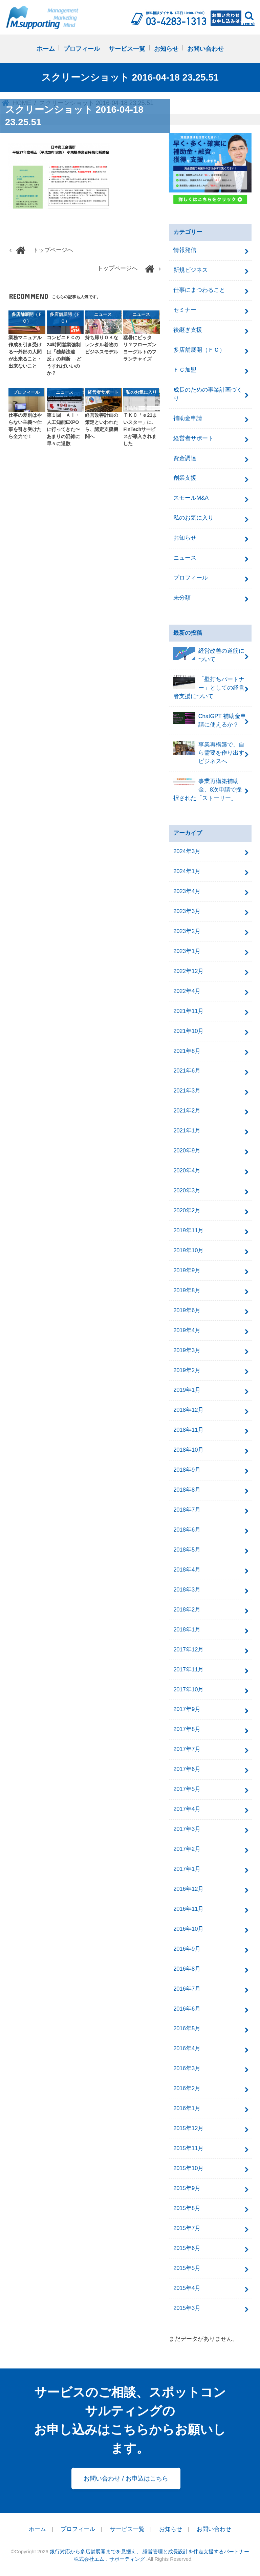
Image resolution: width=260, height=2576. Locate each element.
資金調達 (184, 458)
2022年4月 (186, 991)
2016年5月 (186, 2028)
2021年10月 (188, 1031)
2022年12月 (188, 971)
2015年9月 (186, 2188)
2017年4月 (186, 1809)
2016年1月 (186, 2108)
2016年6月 (186, 2009)
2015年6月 (186, 2248)
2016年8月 (186, 1969)
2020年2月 (186, 1210)
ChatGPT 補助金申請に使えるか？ (209, 720)
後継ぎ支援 (187, 330)
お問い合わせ (205, 48)
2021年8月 (186, 1051)
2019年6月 (186, 1310)
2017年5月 (186, 1789)
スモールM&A (191, 498)
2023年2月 (186, 931)
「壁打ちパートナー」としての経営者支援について (208, 687)
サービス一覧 (127, 48)
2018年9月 (186, 1470)
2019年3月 (186, 1350)
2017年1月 (186, 1869)
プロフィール (81, 48)
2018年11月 (188, 1430)
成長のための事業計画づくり (207, 394)
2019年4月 (186, 1330)
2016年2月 (186, 2088)
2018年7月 (186, 1510)
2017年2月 (186, 1849)
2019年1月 (186, 1390)
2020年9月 (186, 1150)
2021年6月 (186, 1070)
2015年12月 (188, 2128)
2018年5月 (186, 1549)
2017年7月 (186, 1749)
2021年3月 (186, 1090)
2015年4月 (186, 2288)
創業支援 (184, 478)
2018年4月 (186, 1569)
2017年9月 (186, 1709)
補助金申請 (187, 418)
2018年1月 (186, 1629)
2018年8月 (186, 1490)
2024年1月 (186, 871)
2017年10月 (188, 1689)
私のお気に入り (193, 518)
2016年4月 (186, 2048)
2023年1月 (186, 951)
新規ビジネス (190, 270)
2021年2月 (186, 1110)
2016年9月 (186, 1949)
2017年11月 (188, 1669)
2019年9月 (186, 1270)
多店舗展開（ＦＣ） (199, 350)
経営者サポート (193, 438)
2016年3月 (186, 2068)
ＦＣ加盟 (184, 370)
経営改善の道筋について (208, 655)
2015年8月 (186, 2208)
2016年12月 (188, 1889)
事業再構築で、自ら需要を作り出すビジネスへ (208, 753)
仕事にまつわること (199, 290)
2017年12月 (188, 1649)
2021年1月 (186, 1130)
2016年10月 (188, 1929)
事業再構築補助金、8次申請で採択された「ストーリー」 (207, 789)
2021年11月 (188, 1011)
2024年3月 (186, 851)
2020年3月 (186, 1190)
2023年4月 (186, 891)
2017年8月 (186, 1729)
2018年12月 (188, 1410)
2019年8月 (186, 1290)
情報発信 (184, 250)
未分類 (182, 597)
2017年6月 (186, 1769)
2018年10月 (188, 1450)
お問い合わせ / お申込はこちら (126, 2478)
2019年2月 (186, 1370)
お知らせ (166, 48)
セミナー (184, 310)
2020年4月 (186, 1170)
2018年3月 (186, 1589)
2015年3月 (186, 2308)
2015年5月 (186, 2268)
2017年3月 (186, 1829)
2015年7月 (186, 2228)
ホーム (46, 48)
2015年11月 (188, 2148)
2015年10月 (188, 2168)
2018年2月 (186, 1609)
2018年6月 (186, 1530)
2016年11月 (188, 1909)
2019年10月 (188, 1250)
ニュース (184, 558)
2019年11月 (188, 1230)
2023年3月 (186, 911)
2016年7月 (186, 1989)
